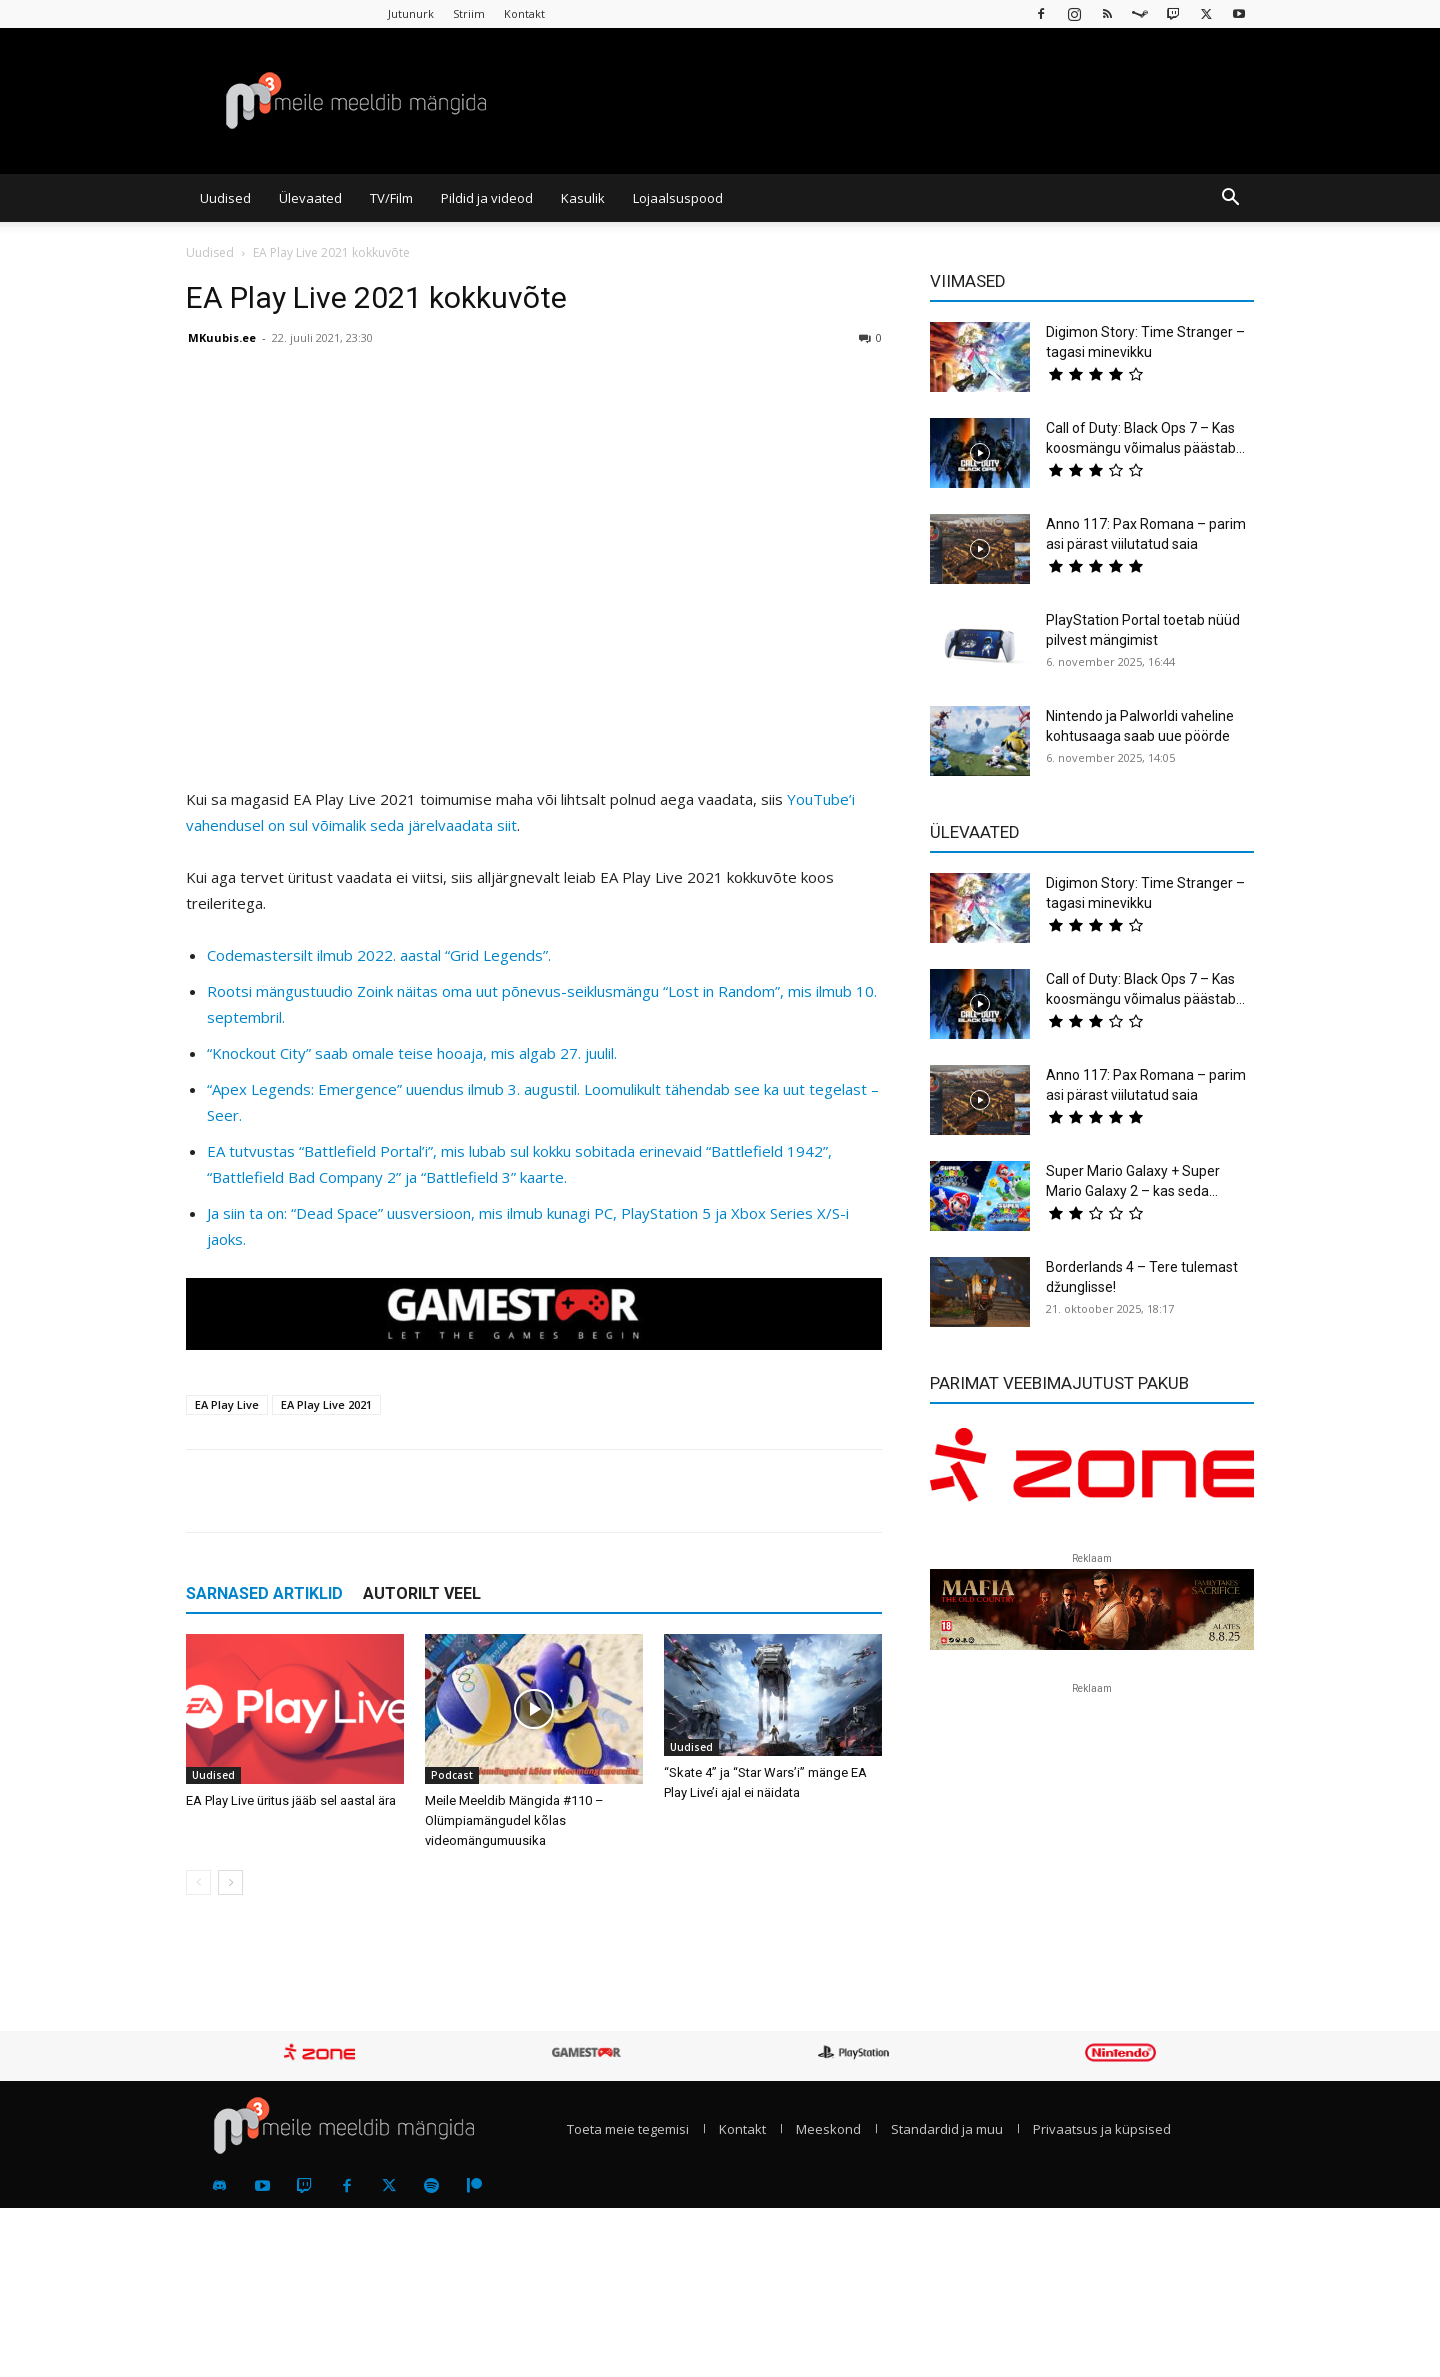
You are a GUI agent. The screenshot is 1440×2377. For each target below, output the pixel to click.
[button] (1230, 199)
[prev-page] (198, 1882)
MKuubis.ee (222, 337)
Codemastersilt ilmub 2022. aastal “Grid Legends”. (379, 955)
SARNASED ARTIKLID (264, 1593)
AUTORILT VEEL (422, 1593)
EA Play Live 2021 (326, 1404)
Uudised (225, 198)
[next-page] (230, 1882)
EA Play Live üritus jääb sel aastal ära (291, 1800)
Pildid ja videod (487, 198)
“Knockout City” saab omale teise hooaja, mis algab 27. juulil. (412, 1053)
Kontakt (524, 13)
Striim (469, 13)
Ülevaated (310, 198)
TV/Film (391, 198)
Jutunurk (411, 13)
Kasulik (583, 198)
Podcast (452, 1775)
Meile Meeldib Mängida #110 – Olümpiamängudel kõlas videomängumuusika (514, 1820)
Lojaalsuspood (678, 198)
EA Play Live (227, 1404)
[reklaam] (1092, 1474)
